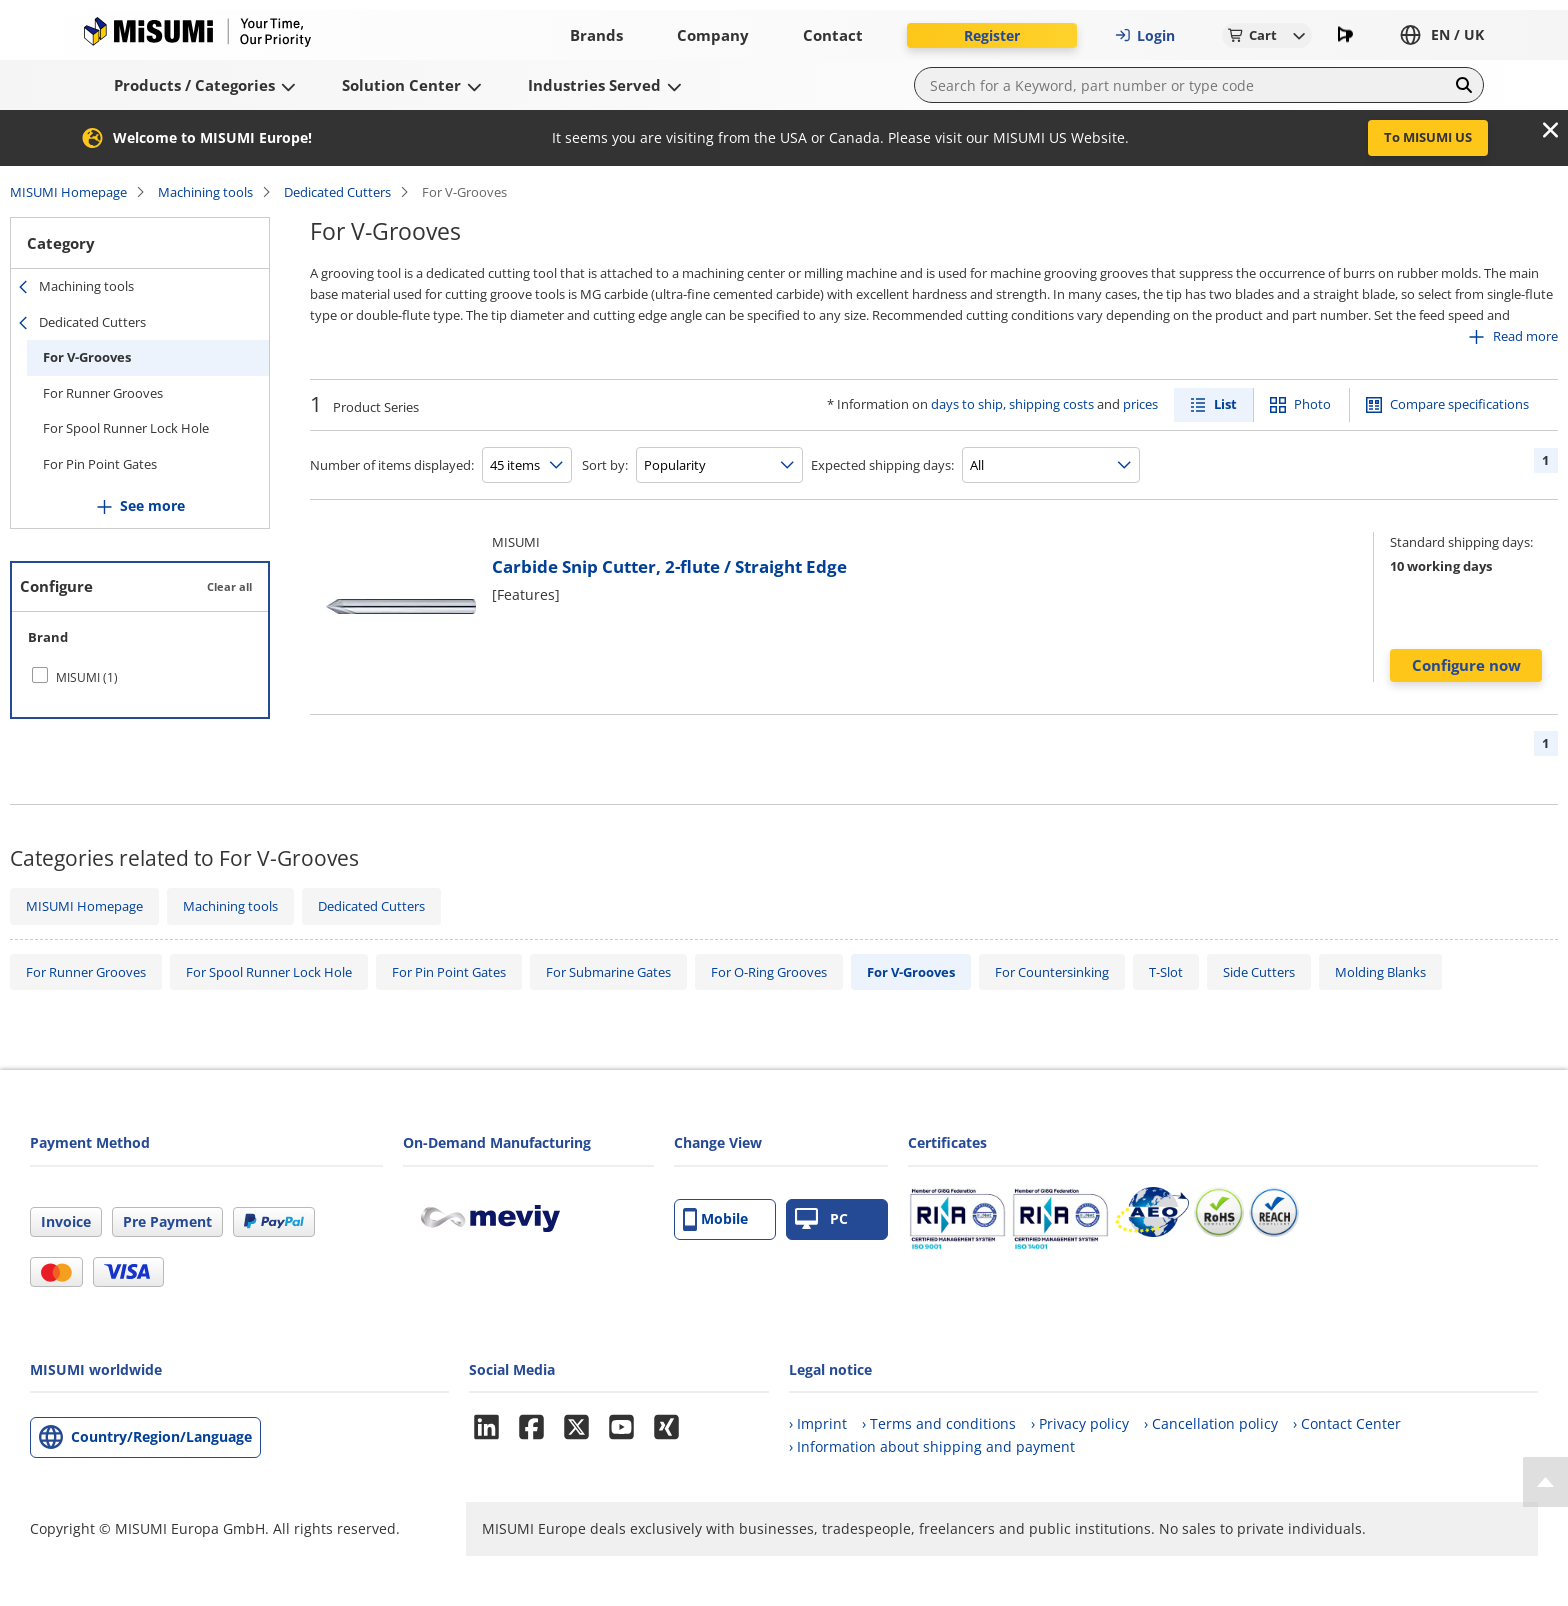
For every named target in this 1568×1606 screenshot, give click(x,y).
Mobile (715, 1219)
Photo (1312, 404)
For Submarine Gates (608, 972)
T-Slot (1166, 972)
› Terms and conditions (939, 1423)
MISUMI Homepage (68, 192)
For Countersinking (1052, 972)
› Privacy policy (1080, 1423)
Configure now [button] (1466, 665)
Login (1145, 35)
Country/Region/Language (161, 1436)
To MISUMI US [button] (1428, 137)
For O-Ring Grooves (769, 972)
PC (821, 1219)
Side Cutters (1259, 972)
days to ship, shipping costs (1012, 404)
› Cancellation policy (1211, 1423)
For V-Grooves (87, 357)
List (1225, 404)
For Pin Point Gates (100, 464)
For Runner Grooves (103, 393)
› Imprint (818, 1423)
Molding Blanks (1380, 972)
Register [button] (992, 35)
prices (1140, 404)
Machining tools (205, 192)
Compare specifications (1459, 404)
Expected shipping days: (882, 465)
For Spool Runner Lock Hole (126, 428)
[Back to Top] (1545, 1482)
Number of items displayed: (392, 465)
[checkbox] (140, 677)
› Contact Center (1347, 1423)
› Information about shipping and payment (932, 1446)
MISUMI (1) (87, 677)
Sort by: (605, 465)
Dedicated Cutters (337, 192)
